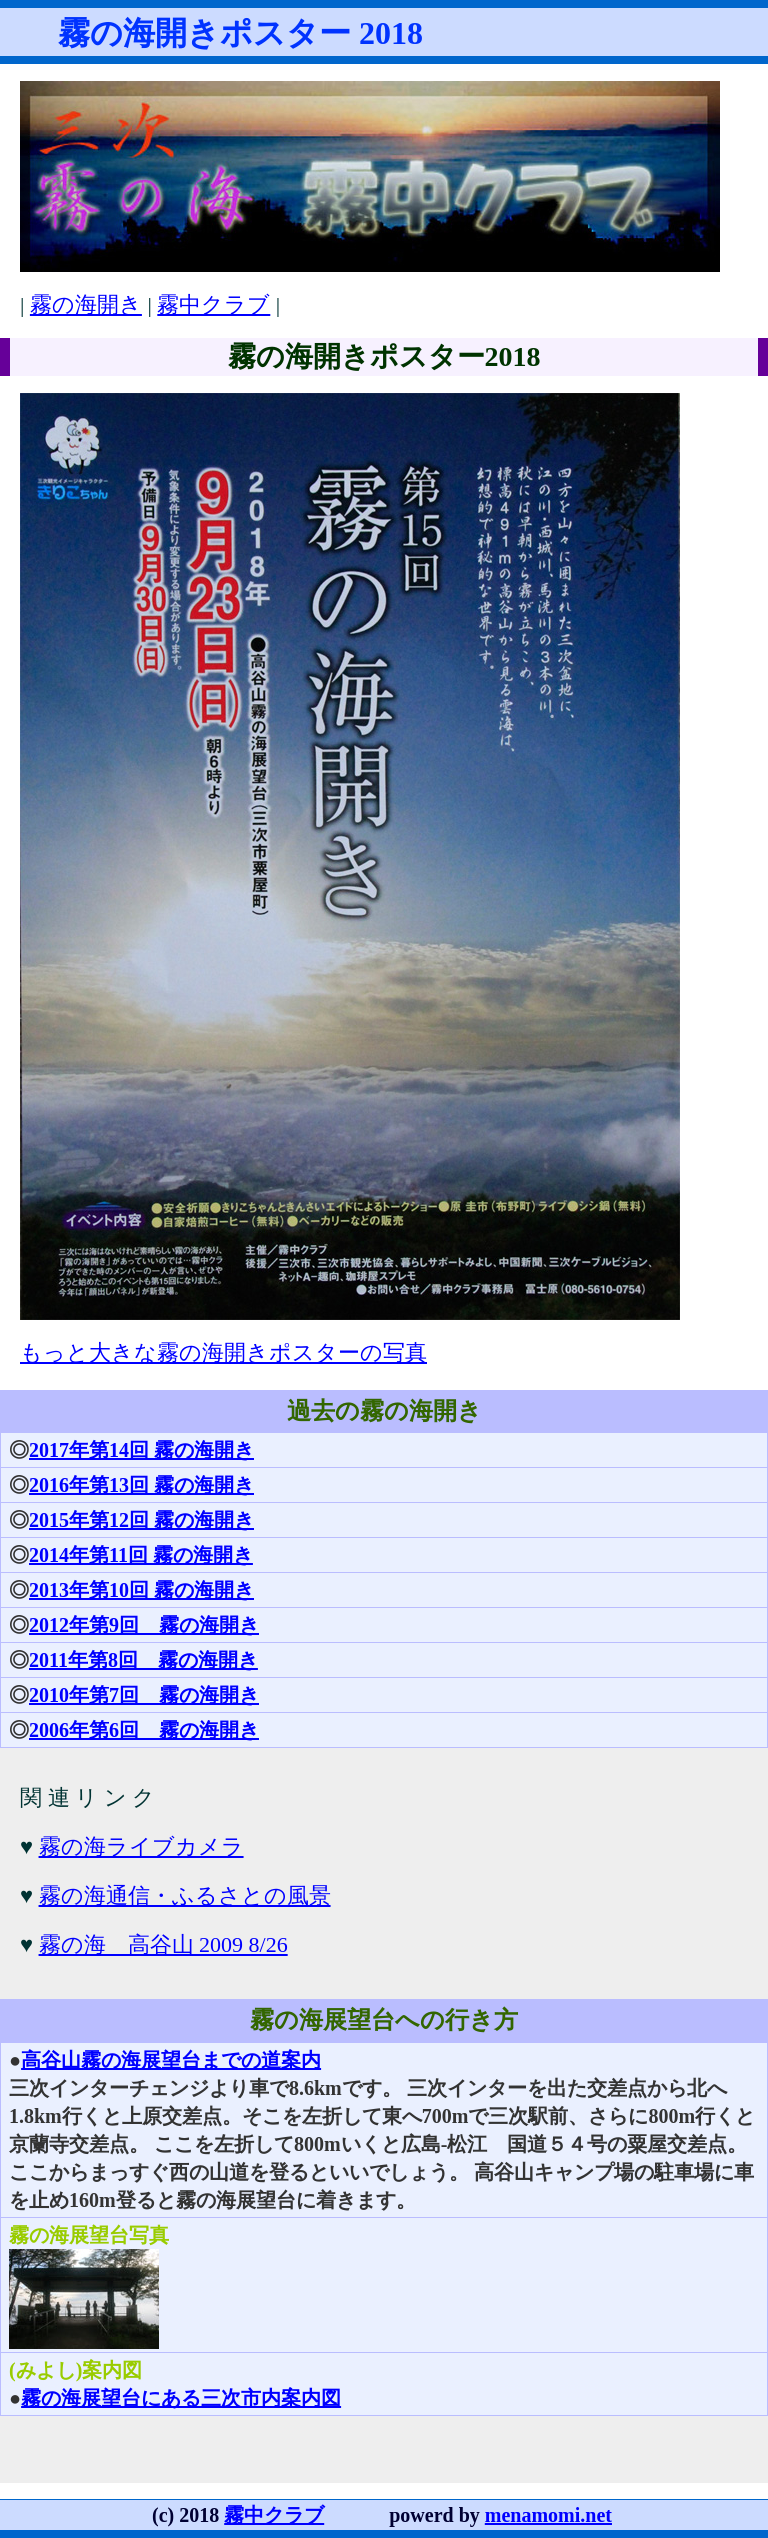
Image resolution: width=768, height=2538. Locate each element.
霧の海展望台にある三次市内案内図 (181, 2398)
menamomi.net (548, 2515)
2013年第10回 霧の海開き (141, 1590)
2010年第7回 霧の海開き (144, 1695)
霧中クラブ (213, 304)
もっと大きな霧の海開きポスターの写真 (223, 1352)
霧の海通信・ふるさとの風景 (185, 1895)
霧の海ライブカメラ (141, 1846)
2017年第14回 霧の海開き (141, 1450)
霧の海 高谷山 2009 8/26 (163, 1944)
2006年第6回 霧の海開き (144, 1730)
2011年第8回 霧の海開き (143, 1660)
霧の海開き (86, 304)
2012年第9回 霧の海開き (144, 1625)
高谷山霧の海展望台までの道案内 (171, 2060)
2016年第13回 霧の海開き (141, 1485)
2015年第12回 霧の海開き (141, 1520)
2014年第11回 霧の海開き (141, 1555)
